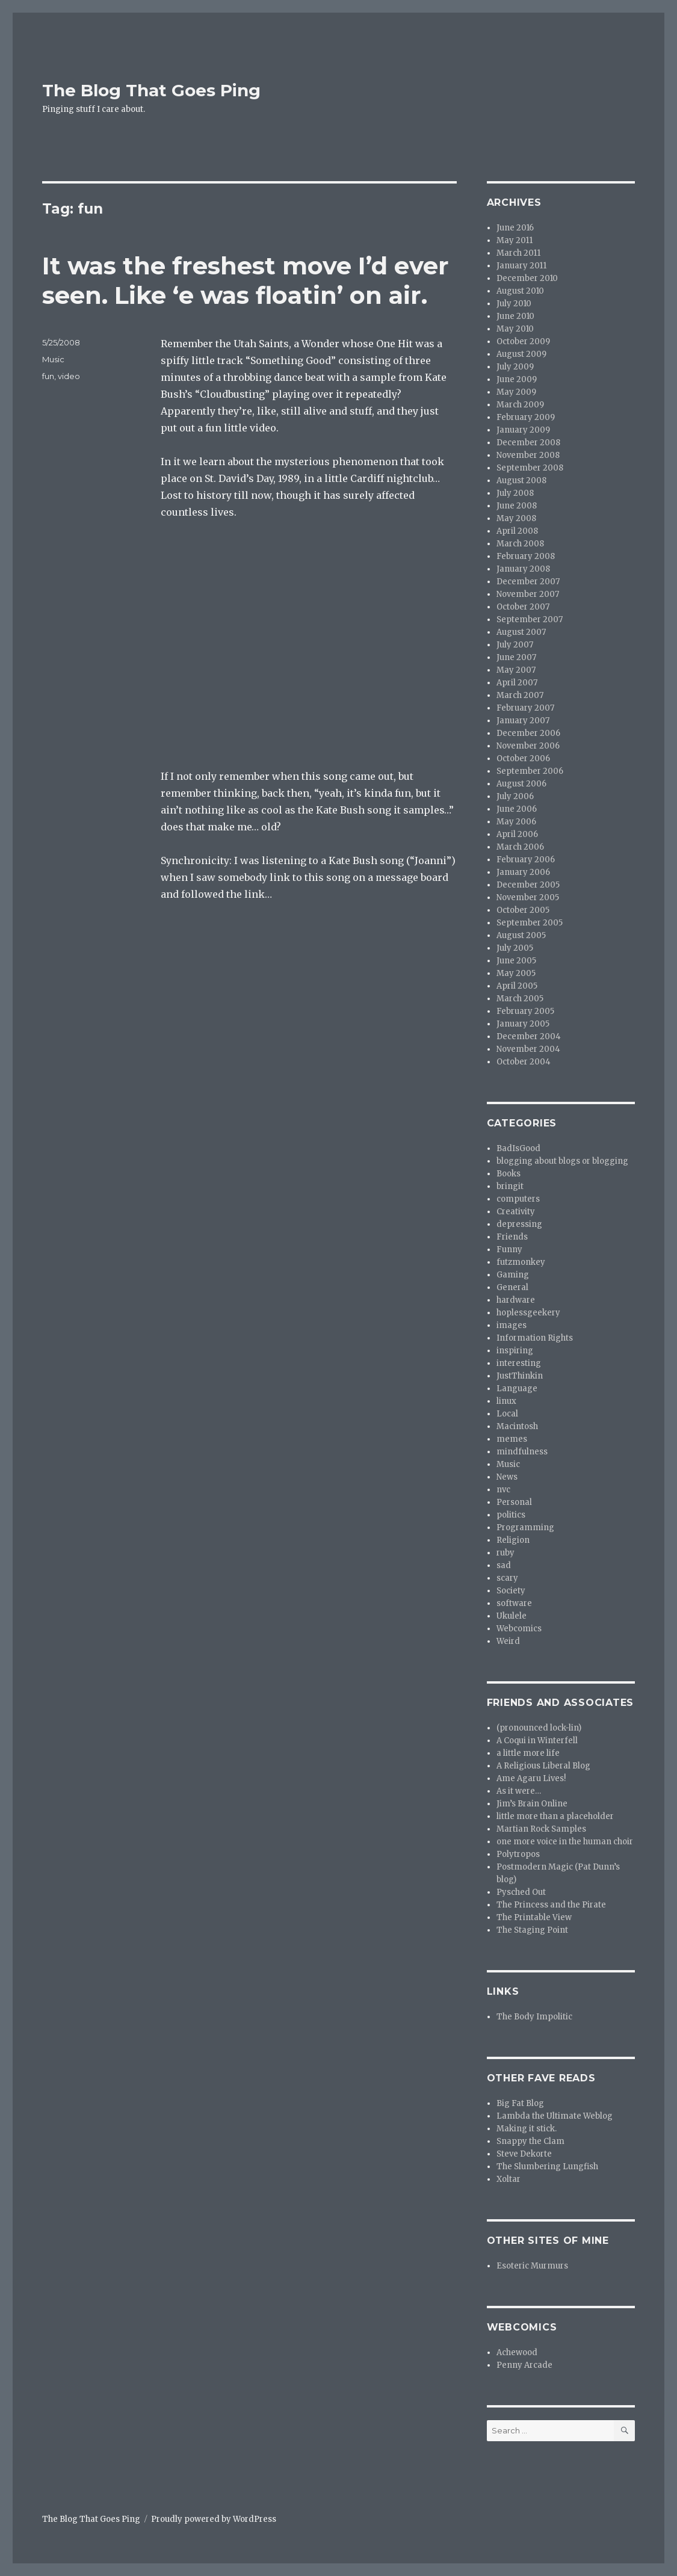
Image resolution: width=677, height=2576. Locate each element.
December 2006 (528, 733)
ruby (505, 1553)
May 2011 (514, 240)
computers (518, 1199)
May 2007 (516, 670)
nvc (503, 1489)
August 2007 (521, 632)
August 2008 (521, 480)
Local (507, 1414)
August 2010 (520, 291)
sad (503, 1565)
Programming (525, 1527)
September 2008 (529, 468)
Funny (509, 1249)
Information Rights (534, 1338)
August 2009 (521, 354)
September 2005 (529, 923)
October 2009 (523, 341)
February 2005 (525, 1011)
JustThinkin (519, 1376)
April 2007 (516, 683)
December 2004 (528, 1036)
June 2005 (516, 961)
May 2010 (515, 329)
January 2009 (523, 430)
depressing (519, 1224)
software (514, 1603)
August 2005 (521, 935)
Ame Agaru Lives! (531, 1778)
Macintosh (517, 1426)
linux (506, 1401)
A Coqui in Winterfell (537, 1740)
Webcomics (519, 1628)
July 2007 (514, 645)
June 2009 (516, 379)
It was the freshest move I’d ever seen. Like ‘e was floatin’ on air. (245, 280)
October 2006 (523, 758)
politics (510, 1515)
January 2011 (521, 266)
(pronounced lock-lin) (538, 1728)
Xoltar (508, 2179)
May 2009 (516, 392)
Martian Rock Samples (541, 1829)
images (511, 1325)
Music (53, 359)
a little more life (528, 1753)
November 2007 (527, 594)
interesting (518, 1363)
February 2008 (525, 556)
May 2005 (516, 973)
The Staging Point (532, 1930)
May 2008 (516, 518)
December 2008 (528, 442)
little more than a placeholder (555, 1816)
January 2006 (523, 872)
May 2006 (516, 822)
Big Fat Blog (520, 2103)
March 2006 (520, 847)
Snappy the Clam (530, 2141)
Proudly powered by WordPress (213, 2519)
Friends (512, 1237)
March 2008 (520, 544)
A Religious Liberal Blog (543, 1766)
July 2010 (513, 303)
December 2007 (528, 581)
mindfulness (522, 1452)
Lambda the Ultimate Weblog (554, 2116)
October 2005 (522, 910)
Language (516, 1388)
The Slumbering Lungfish (547, 2166)
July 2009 (515, 367)
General (512, 1287)
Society (510, 1591)
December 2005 (528, 885)
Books (508, 1174)
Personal (514, 1502)
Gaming (512, 1275)
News (507, 1477)
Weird (508, 1641)
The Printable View (534, 1917)
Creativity (515, 1211)
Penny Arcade (524, 2365)
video (69, 376)
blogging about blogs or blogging (562, 1161)
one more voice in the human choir (564, 1841)
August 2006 (521, 784)
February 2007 (525, 708)
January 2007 (522, 720)
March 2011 (518, 253)
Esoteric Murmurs (532, 2266)
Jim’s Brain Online (531, 1804)
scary (507, 1578)
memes (511, 1439)
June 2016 (515, 228)
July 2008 (515, 493)
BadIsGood (518, 1148)
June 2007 (516, 657)
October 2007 (522, 607)
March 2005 (519, 998)
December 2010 (527, 278)
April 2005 (516, 986)
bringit (510, 1186)
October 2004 (523, 1062)
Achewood (516, 2352)
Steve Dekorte (524, 2154)
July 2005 (514, 948)
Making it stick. (526, 2129)
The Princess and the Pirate (551, 1905)
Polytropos (518, 1854)
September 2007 (529, 619)
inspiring (514, 1350)
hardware (515, 1300)
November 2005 (527, 897)
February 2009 (525, 417)
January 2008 (523, 569)
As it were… (518, 1791)
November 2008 (528, 455)
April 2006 (517, 834)
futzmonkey (520, 1262)
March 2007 (519, 695)
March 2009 (520, 405)
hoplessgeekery (528, 1313)
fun (48, 376)
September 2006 (529, 771)
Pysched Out (521, 1892)
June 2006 (516, 809)
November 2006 (528, 746)
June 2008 (516, 506)
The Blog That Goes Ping (151, 90)
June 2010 (515, 316)
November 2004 (528, 1049)
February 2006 (525, 859)
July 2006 (515, 796)
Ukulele (511, 1616)
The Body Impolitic (534, 2017)
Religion (513, 1540)
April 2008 (517, 531)
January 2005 (522, 1024)
